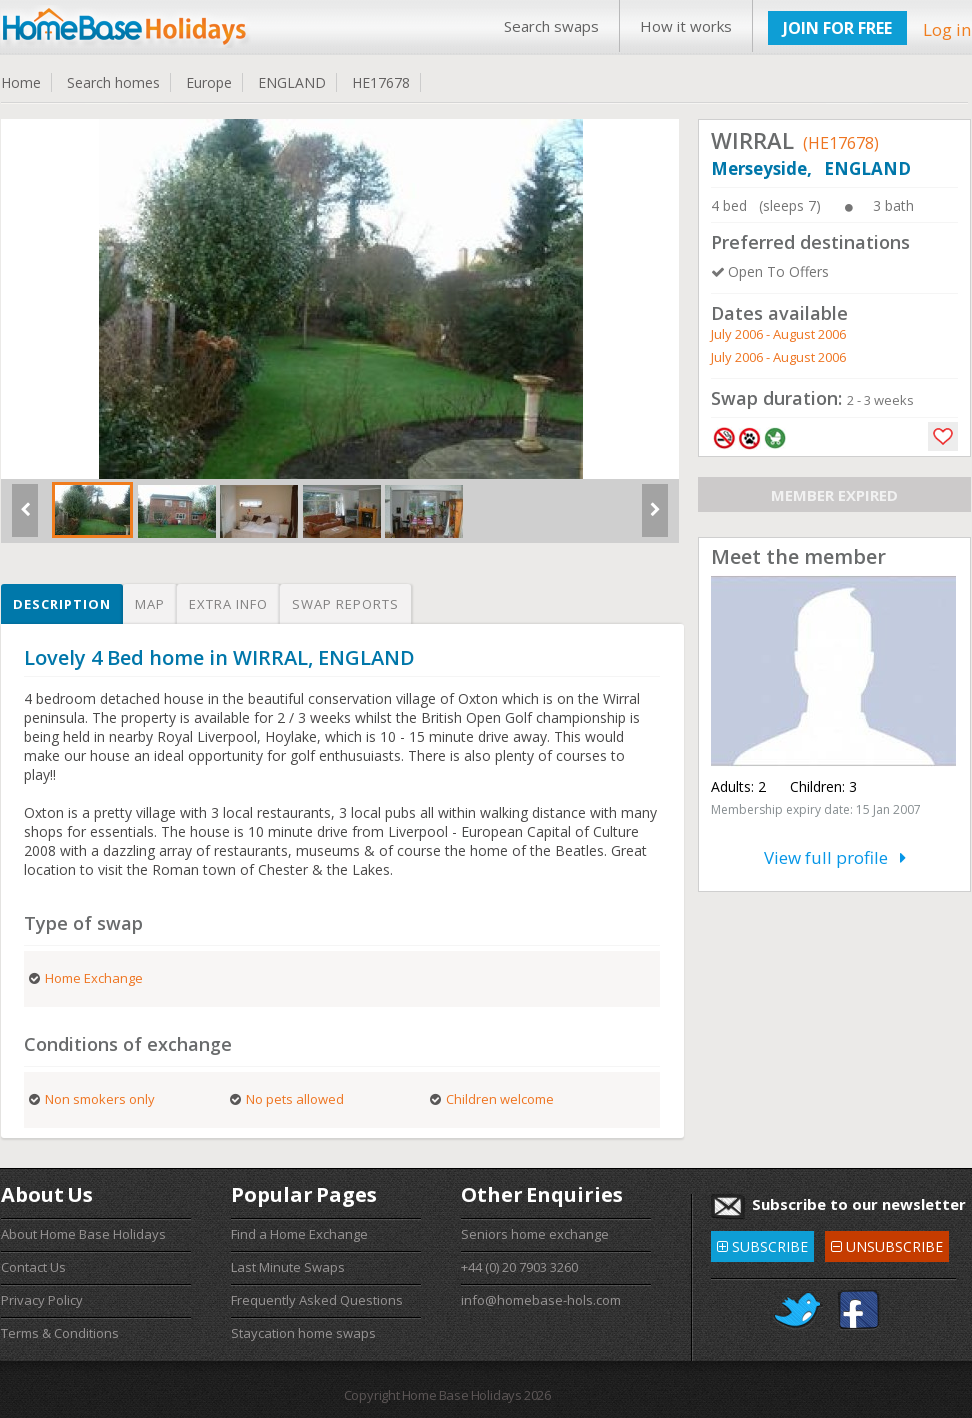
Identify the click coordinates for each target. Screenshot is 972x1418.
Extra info (228, 604)
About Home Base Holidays (83, 1234)
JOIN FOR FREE (837, 28)
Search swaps (551, 26)
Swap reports (345, 604)
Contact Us (33, 1267)
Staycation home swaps (303, 1333)
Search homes (113, 82)
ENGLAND (292, 82)
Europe (209, 82)
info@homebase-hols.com (541, 1300)
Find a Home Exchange (299, 1234)
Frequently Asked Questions (317, 1300)
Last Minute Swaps (288, 1267)
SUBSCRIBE (762, 1243)
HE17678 (381, 82)
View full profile (835, 857)
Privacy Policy (42, 1300)
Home (21, 82)
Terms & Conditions (60, 1333)
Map (150, 604)
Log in (947, 29)
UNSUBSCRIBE (887, 1243)
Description (62, 604)
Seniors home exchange (535, 1234)
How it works (686, 26)
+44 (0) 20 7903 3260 (519, 1267)
